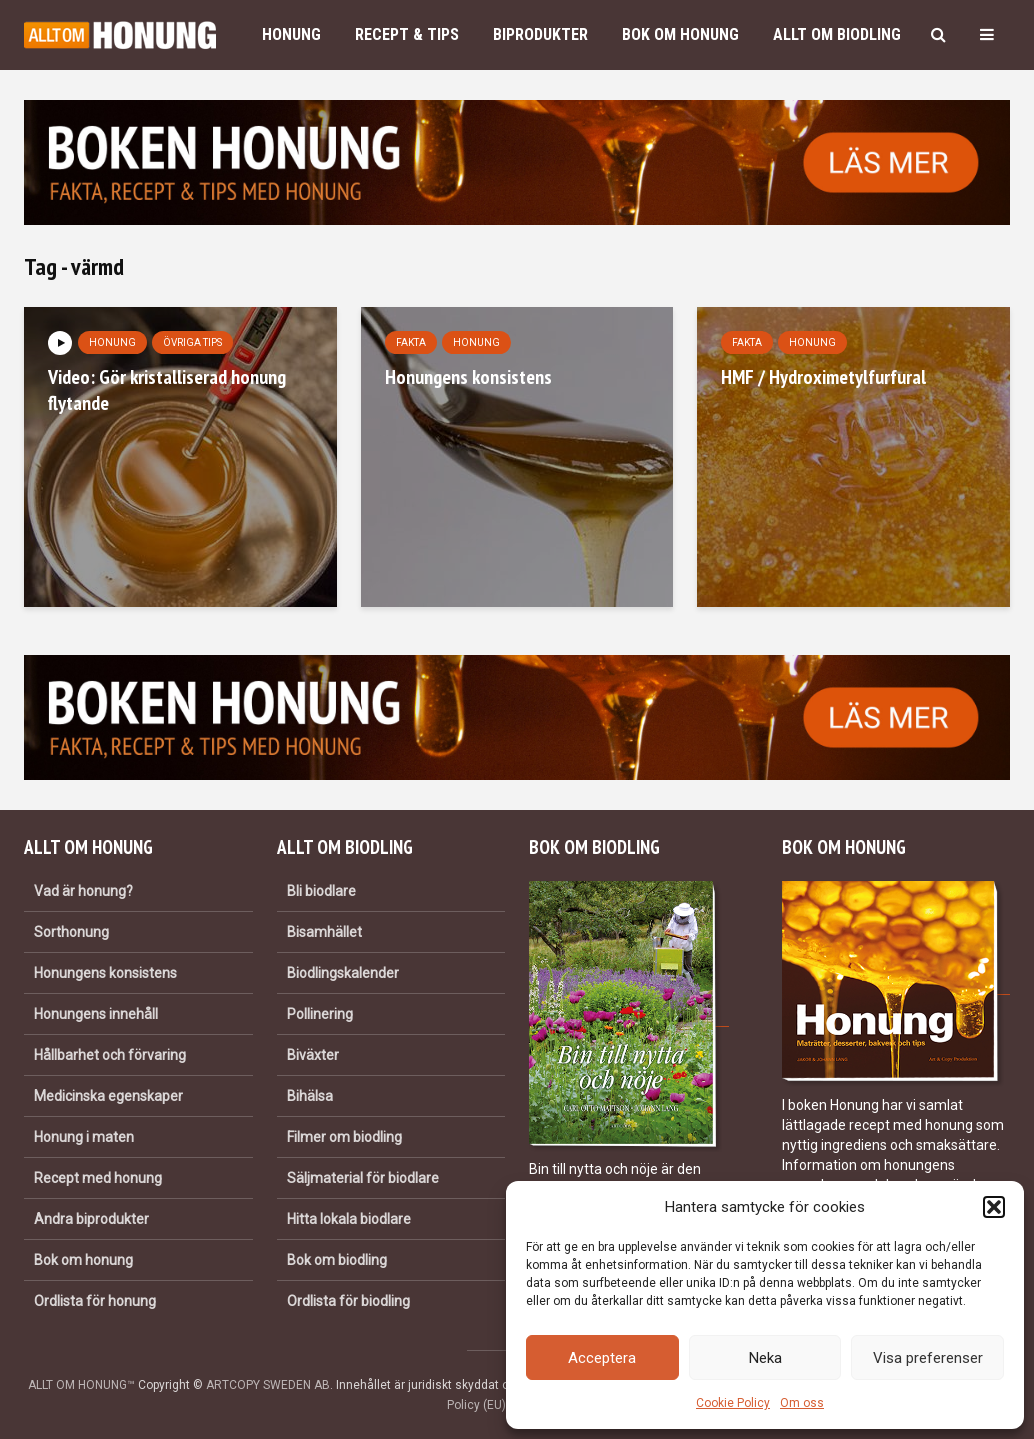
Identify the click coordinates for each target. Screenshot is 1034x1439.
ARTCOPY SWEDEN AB (268, 1385)
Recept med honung (98, 1178)
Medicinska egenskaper (108, 1096)
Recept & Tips (407, 34)
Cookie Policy (733, 1403)
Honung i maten (84, 1137)
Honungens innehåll (96, 1014)
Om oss (802, 1403)
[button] (994, 1207)
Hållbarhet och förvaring (110, 1055)
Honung (291, 34)
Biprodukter (540, 34)
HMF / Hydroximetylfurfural (823, 377)
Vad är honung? (83, 891)
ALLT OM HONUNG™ (81, 1385)
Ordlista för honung (95, 1301)
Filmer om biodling (344, 1137)
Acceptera (602, 1358)
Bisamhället (324, 932)
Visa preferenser (928, 1358)
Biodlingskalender (343, 973)
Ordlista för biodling (348, 1301)
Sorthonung (71, 932)
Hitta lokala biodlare (349, 1219)
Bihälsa (310, 1096)
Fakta (411, 342)
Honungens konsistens (468, 377)
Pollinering (320, 1014)
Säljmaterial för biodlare (363, 1178)
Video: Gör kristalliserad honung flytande (167, 390)
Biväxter (313, 1055)
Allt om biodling (837, 34)
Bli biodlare (321, 891)
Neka (765, 1358)
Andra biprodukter (91, 1219)
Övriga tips (192, 342)
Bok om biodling (337, 1260)
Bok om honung (680, 34)
